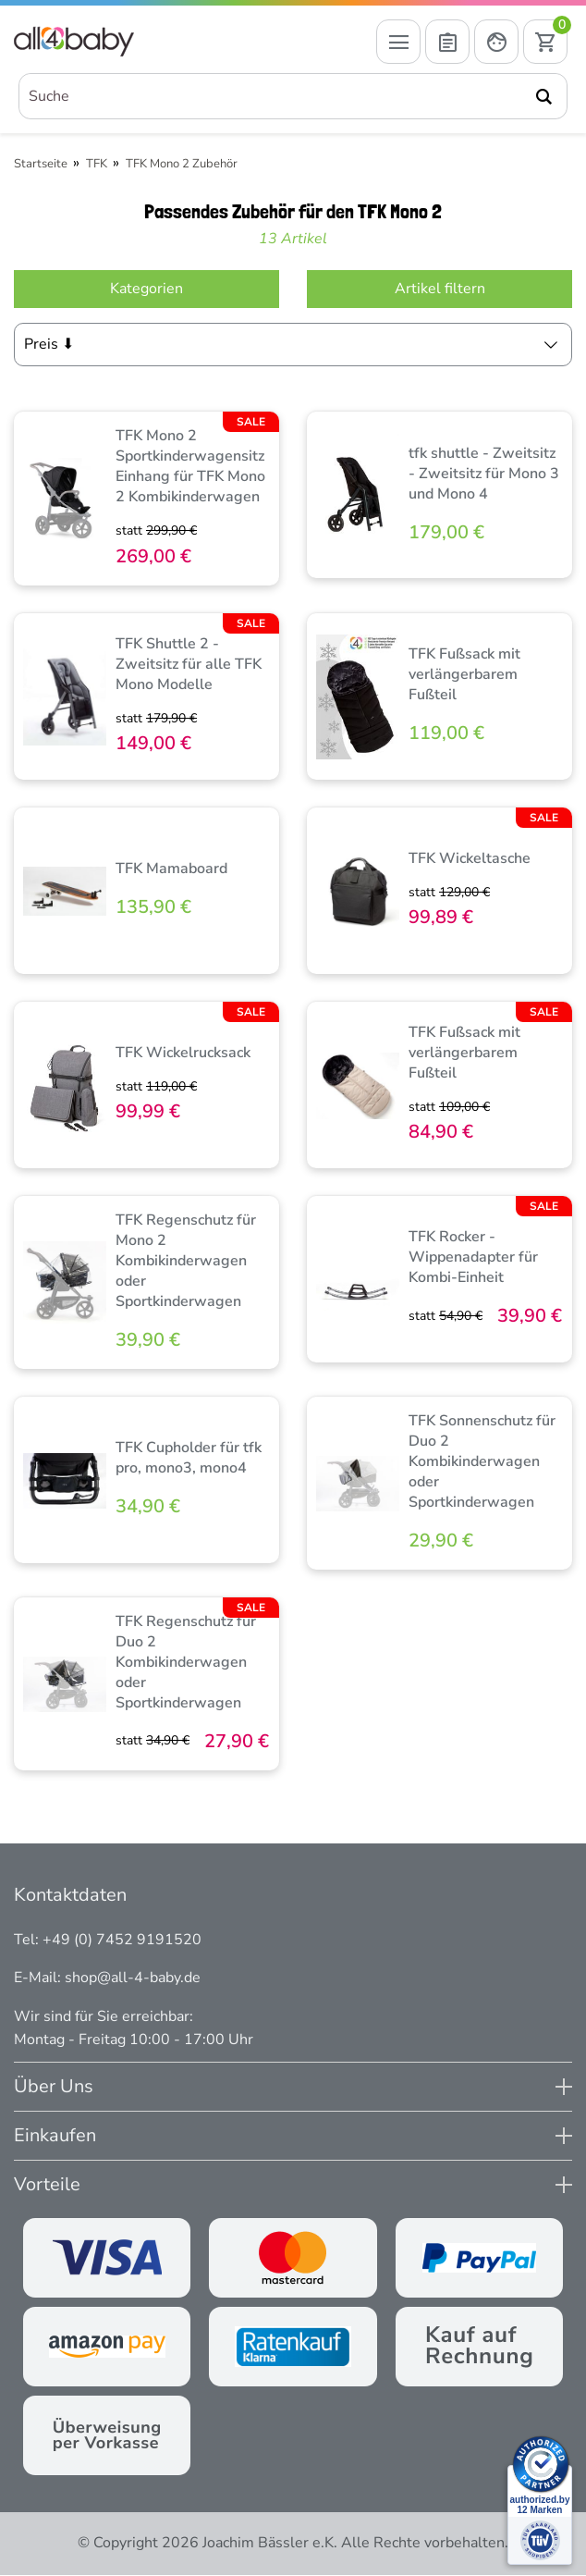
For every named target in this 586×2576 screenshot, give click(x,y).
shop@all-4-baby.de (133, 1978)
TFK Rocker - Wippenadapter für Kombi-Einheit (473, 1257)
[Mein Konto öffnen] (496, 42)
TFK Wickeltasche (470, 859)
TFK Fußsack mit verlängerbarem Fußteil (464, 675)
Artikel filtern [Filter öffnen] (440, 289)
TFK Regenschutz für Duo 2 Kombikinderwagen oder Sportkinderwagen (186, 1663)
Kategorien (146, 289)
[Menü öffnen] (398, 42)
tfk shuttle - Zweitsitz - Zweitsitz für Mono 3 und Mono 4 (484, 474)
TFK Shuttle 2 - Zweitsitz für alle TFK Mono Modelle (189, 665)
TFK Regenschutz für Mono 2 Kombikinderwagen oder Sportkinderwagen (186, 1262)
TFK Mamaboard (171, 869)
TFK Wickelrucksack (183, 1053)
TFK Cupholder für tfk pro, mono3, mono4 (189, 1458)
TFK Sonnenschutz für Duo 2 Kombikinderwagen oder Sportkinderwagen (482, 1462)
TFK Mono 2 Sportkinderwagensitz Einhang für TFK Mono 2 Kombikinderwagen (190, 467)
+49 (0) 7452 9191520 (122, 1940)
